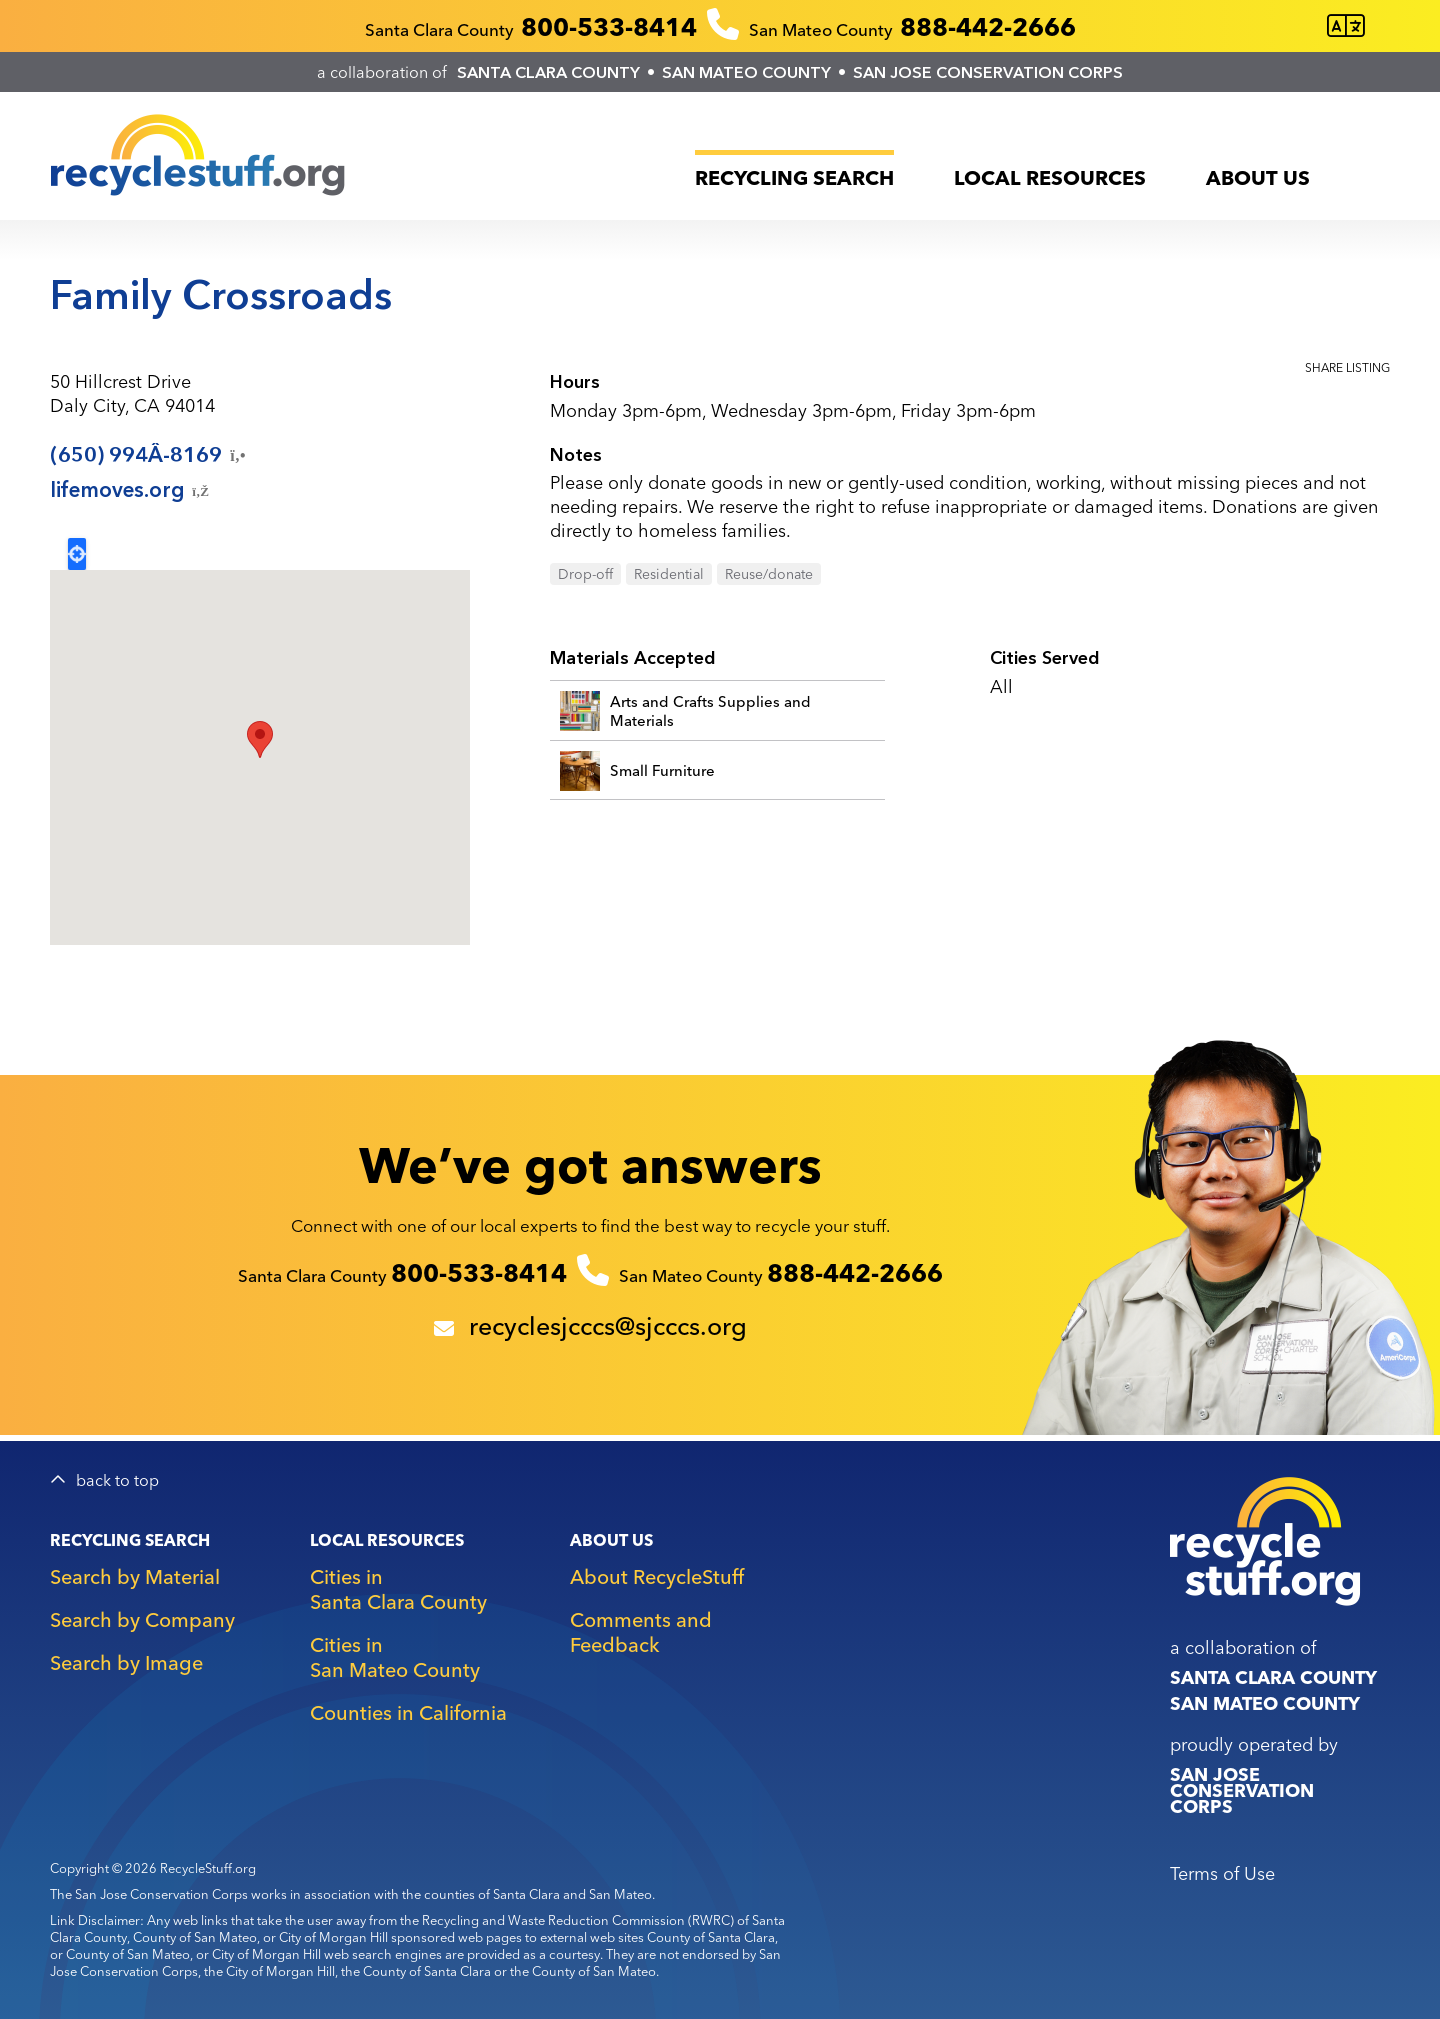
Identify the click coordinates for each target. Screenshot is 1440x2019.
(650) (149, 455)
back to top (117, 1480)
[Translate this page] (1346, 26)
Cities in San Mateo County (395, 1657)
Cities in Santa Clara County (398, 1589)
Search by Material (135, 1576)
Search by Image (126, 1662)
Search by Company (142, 1619)
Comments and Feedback (641, 1632)
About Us (1258, 177)
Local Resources (1050, 177)
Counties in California (408, 1712)
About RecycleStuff (657, 1576)
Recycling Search (794, 177)
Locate (77, 554)
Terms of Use (1222, 1873)
